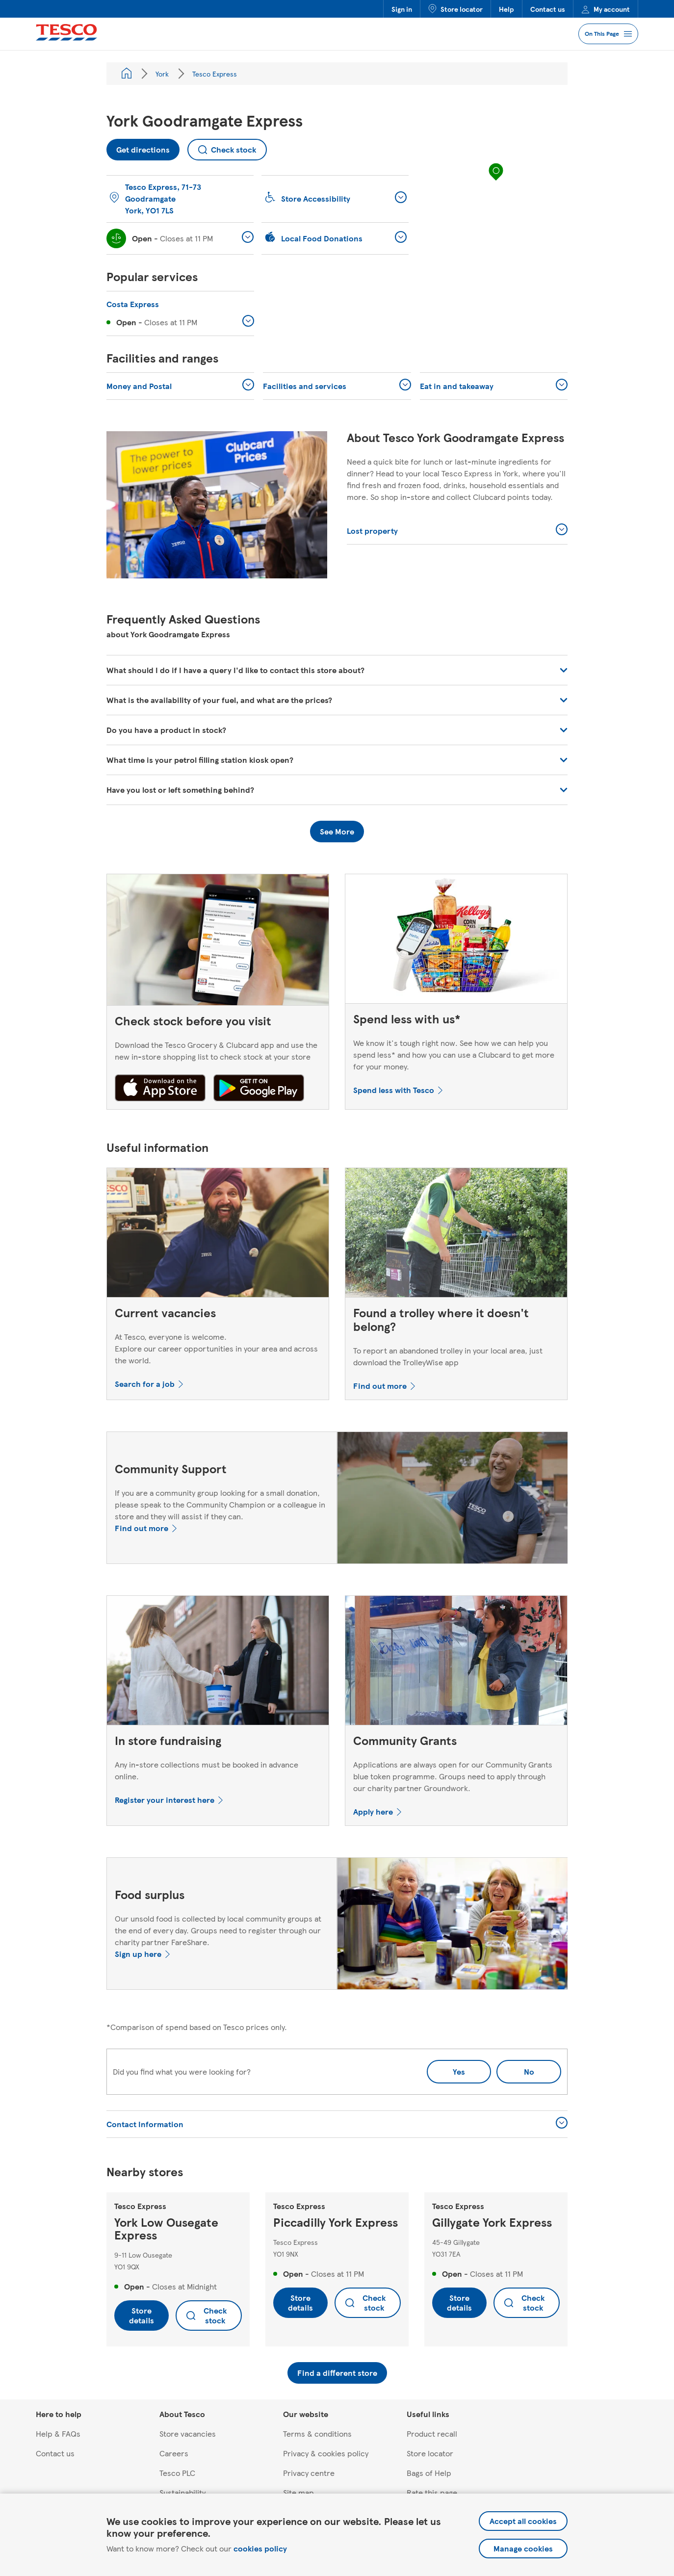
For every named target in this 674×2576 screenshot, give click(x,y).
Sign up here (138, 1953)
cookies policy (260, 2548)
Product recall (432, 2433)
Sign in (401, 9)
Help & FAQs (58, 2433)
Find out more (380, 1385)
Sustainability (182, 2492)
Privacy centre (309, 2472)
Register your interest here (164, 1799)
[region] (496, 181)
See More (337, 831)
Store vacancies (187, 2433)
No (515, 2068)
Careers (173, 2453)
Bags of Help (429, 2472)
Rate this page (432, 2492)
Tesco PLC (177, 2472)
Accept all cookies (523, 2520)
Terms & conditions (317, 2433)
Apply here (373, 1811)
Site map (298, 2492)
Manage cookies (523, 2548)
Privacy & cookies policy (325, 2453)
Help (506, 9)
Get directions (138, 147)
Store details (141, 2315)
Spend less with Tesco (393, 1089)
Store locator (455, 9)
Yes (459, 2071)
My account (605, 9)
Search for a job (145, 1383)
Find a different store (337, 2372)
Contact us (547, 9)
